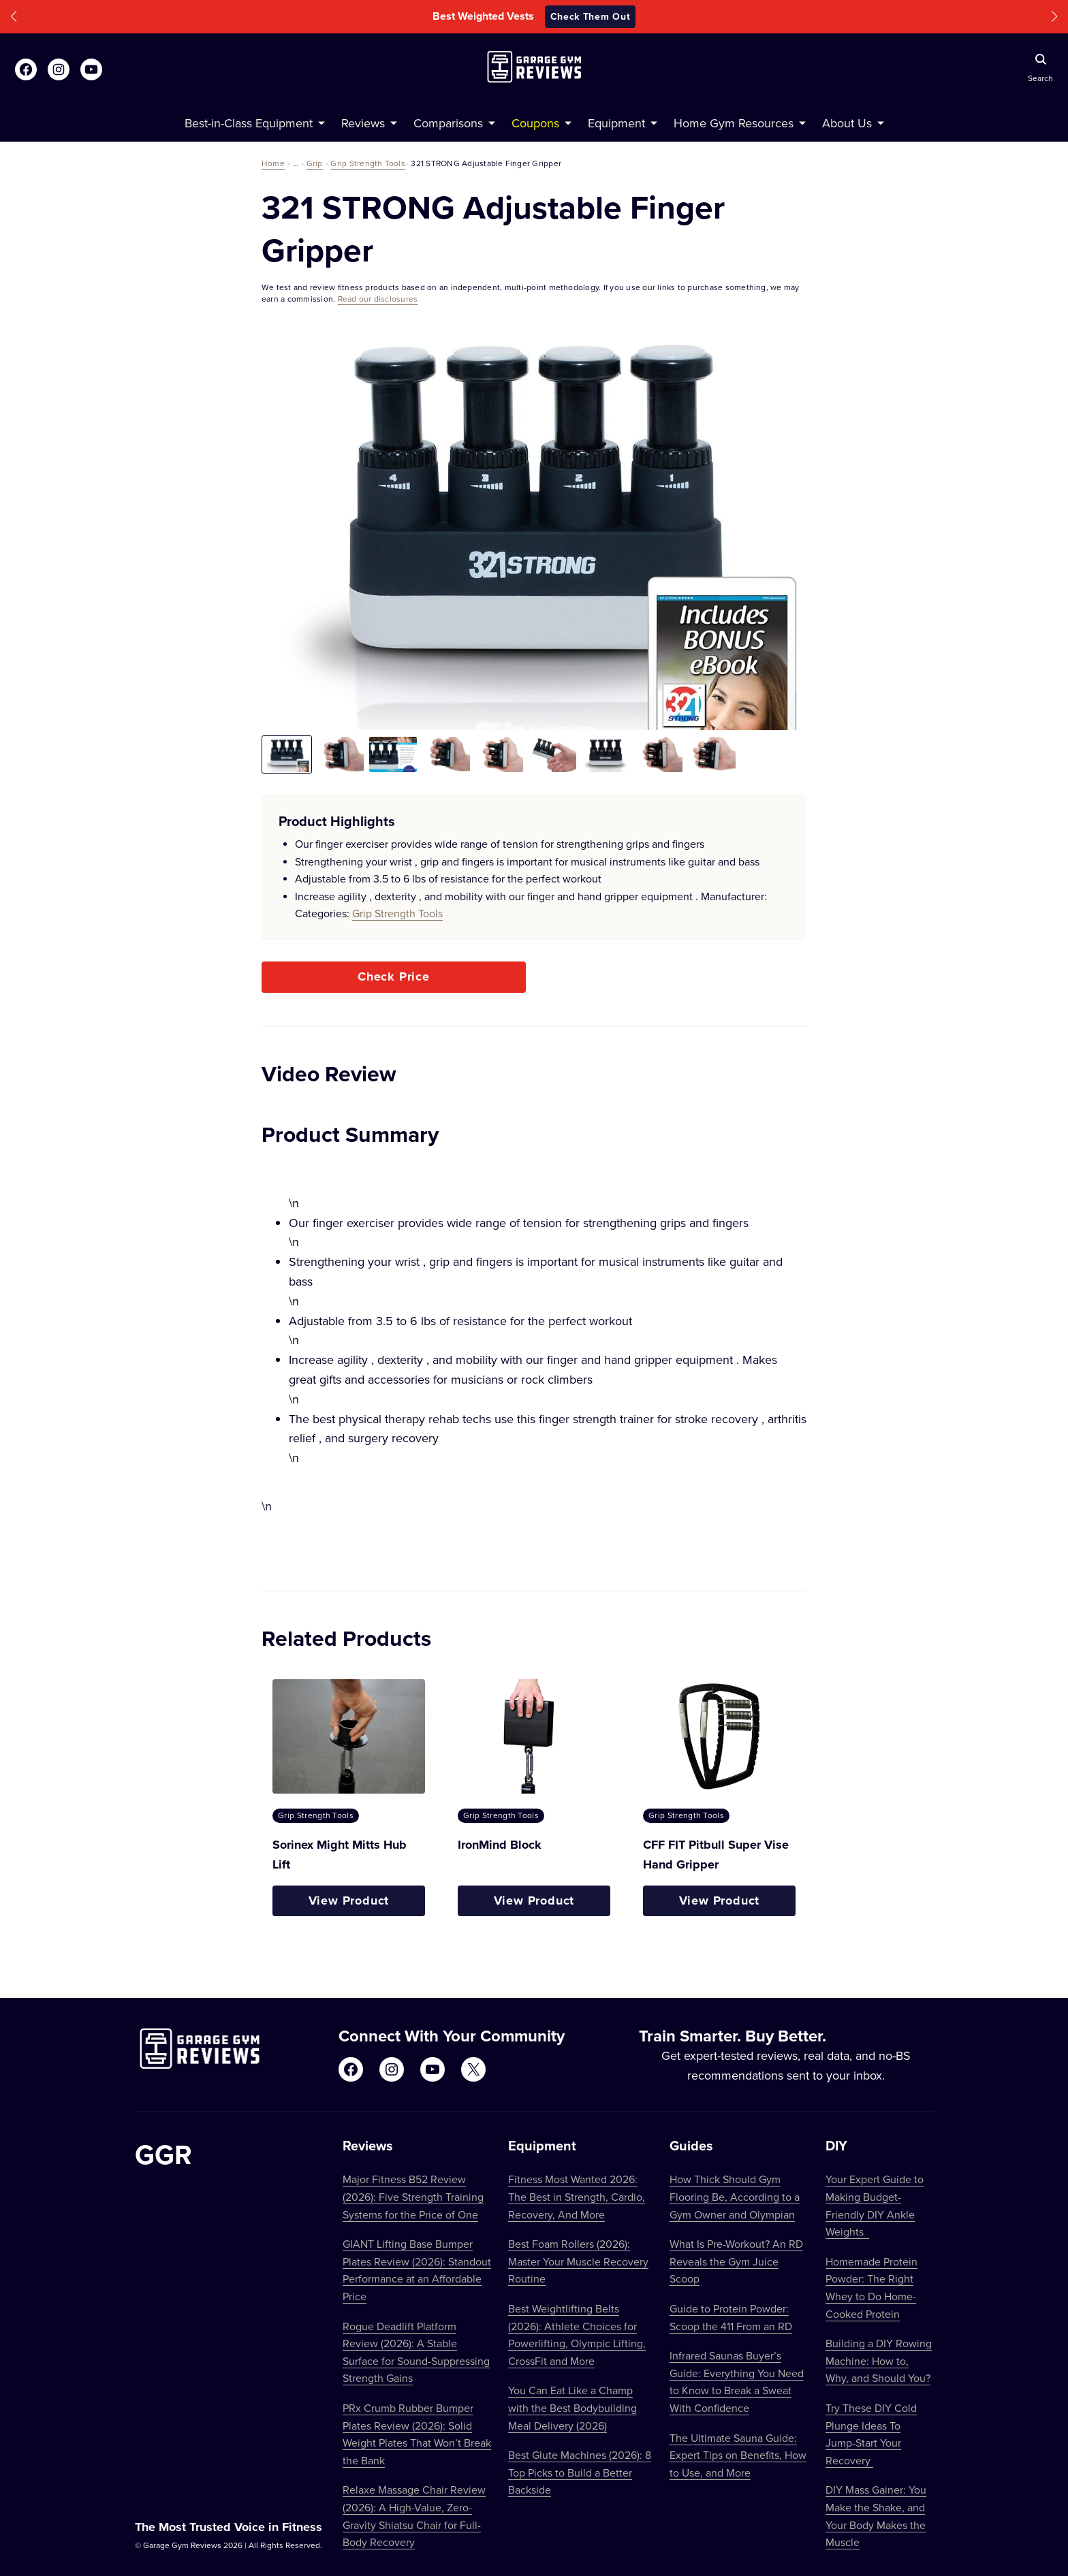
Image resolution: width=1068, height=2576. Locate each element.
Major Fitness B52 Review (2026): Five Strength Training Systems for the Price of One (413, 2196)
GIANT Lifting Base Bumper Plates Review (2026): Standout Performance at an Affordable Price (417, 2270)
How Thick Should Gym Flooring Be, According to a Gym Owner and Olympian (735, 2196)
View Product (349, 1900)
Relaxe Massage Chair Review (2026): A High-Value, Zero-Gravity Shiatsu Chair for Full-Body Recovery (414, 2515)
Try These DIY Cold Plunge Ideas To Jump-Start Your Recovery (871, 2434)
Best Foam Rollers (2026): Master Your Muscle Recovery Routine (578, 2261)
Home (273, 163)
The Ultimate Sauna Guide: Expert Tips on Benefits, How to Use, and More (738, 2455)
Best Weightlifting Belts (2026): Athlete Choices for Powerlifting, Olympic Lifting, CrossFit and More (577, 2334)
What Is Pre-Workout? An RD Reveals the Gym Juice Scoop (736, 2261)
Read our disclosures (378, 298)
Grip (315, 163)
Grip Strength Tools (367, 163)
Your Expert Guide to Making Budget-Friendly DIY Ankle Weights (875, 2205)
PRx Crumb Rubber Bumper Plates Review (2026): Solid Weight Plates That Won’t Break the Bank (417, 2434)
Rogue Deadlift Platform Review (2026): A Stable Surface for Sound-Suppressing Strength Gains (416, 2352)
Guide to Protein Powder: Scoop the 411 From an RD (731, 2317)
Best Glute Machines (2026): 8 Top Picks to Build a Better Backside (579, 2472)
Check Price (394, 976)
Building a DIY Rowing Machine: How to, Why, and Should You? (879, 2360)
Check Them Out (590, 16)
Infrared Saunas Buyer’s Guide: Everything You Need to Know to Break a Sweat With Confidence (737, 2381)
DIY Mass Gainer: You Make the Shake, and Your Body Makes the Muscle (876, 2515)
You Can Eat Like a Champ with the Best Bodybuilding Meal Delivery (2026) (572, 2407)
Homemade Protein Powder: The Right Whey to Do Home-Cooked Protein (871, 2287)
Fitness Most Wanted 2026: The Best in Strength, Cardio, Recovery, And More (576, 2196)
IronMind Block (499, 1845)
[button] (13, 16)
